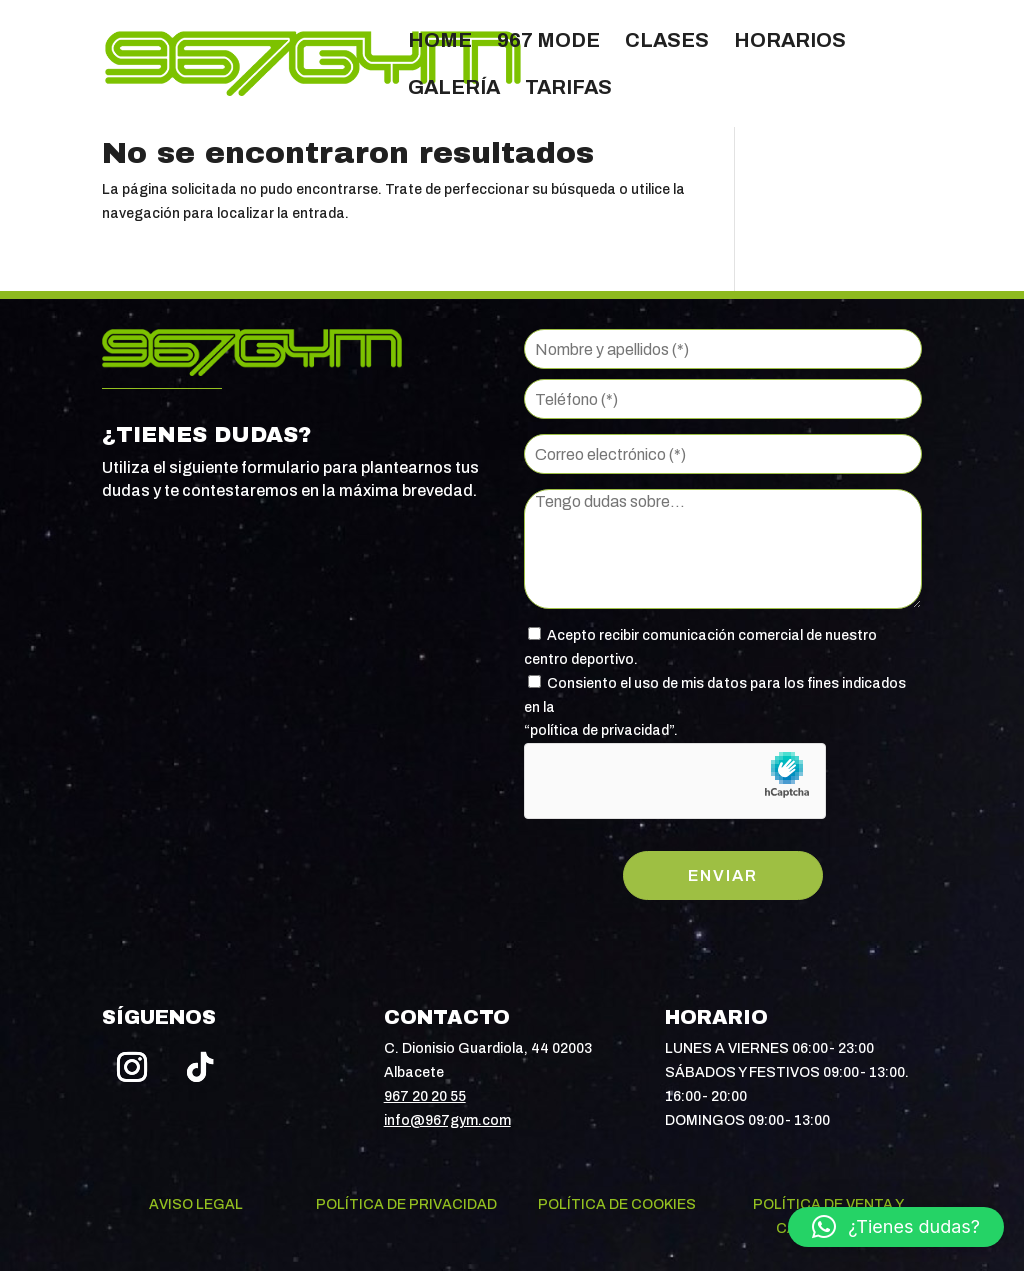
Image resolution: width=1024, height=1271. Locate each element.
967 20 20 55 (425, 1096)
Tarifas (568, 89)
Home (440, 42)
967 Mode (548, 42)
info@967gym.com (447, 1120)
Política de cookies (617, 1204)
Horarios (790, 42)
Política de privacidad (406, 1204)
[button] (896, 1227)
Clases (667, 42)
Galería (454, 89)
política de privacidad (599, 730)
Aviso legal (196, 1204)
